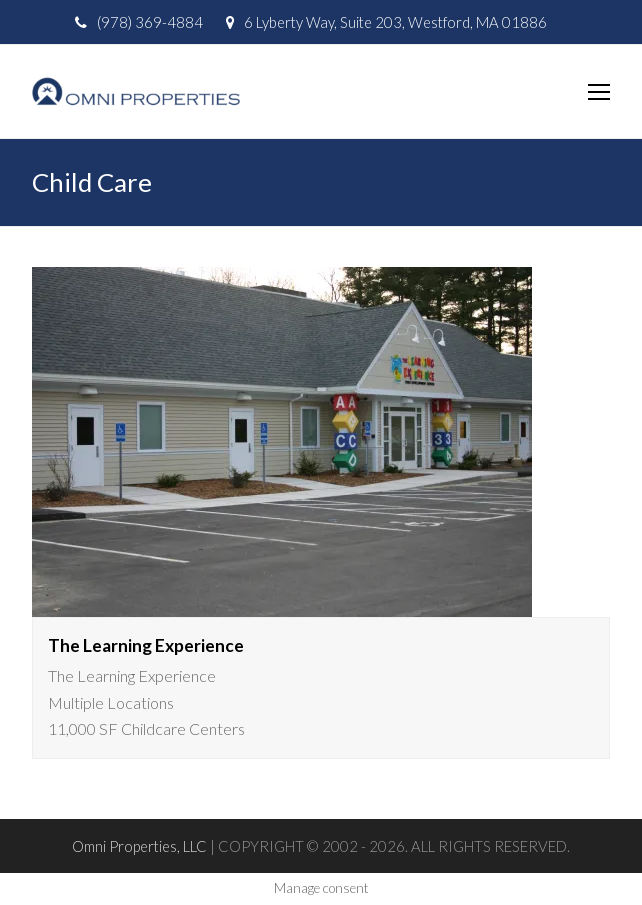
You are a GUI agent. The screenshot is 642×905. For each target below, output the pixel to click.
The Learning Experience (146, 645)
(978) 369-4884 (150, 22)
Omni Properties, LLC (139, 846)
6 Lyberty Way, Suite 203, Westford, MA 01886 (395, 22)
